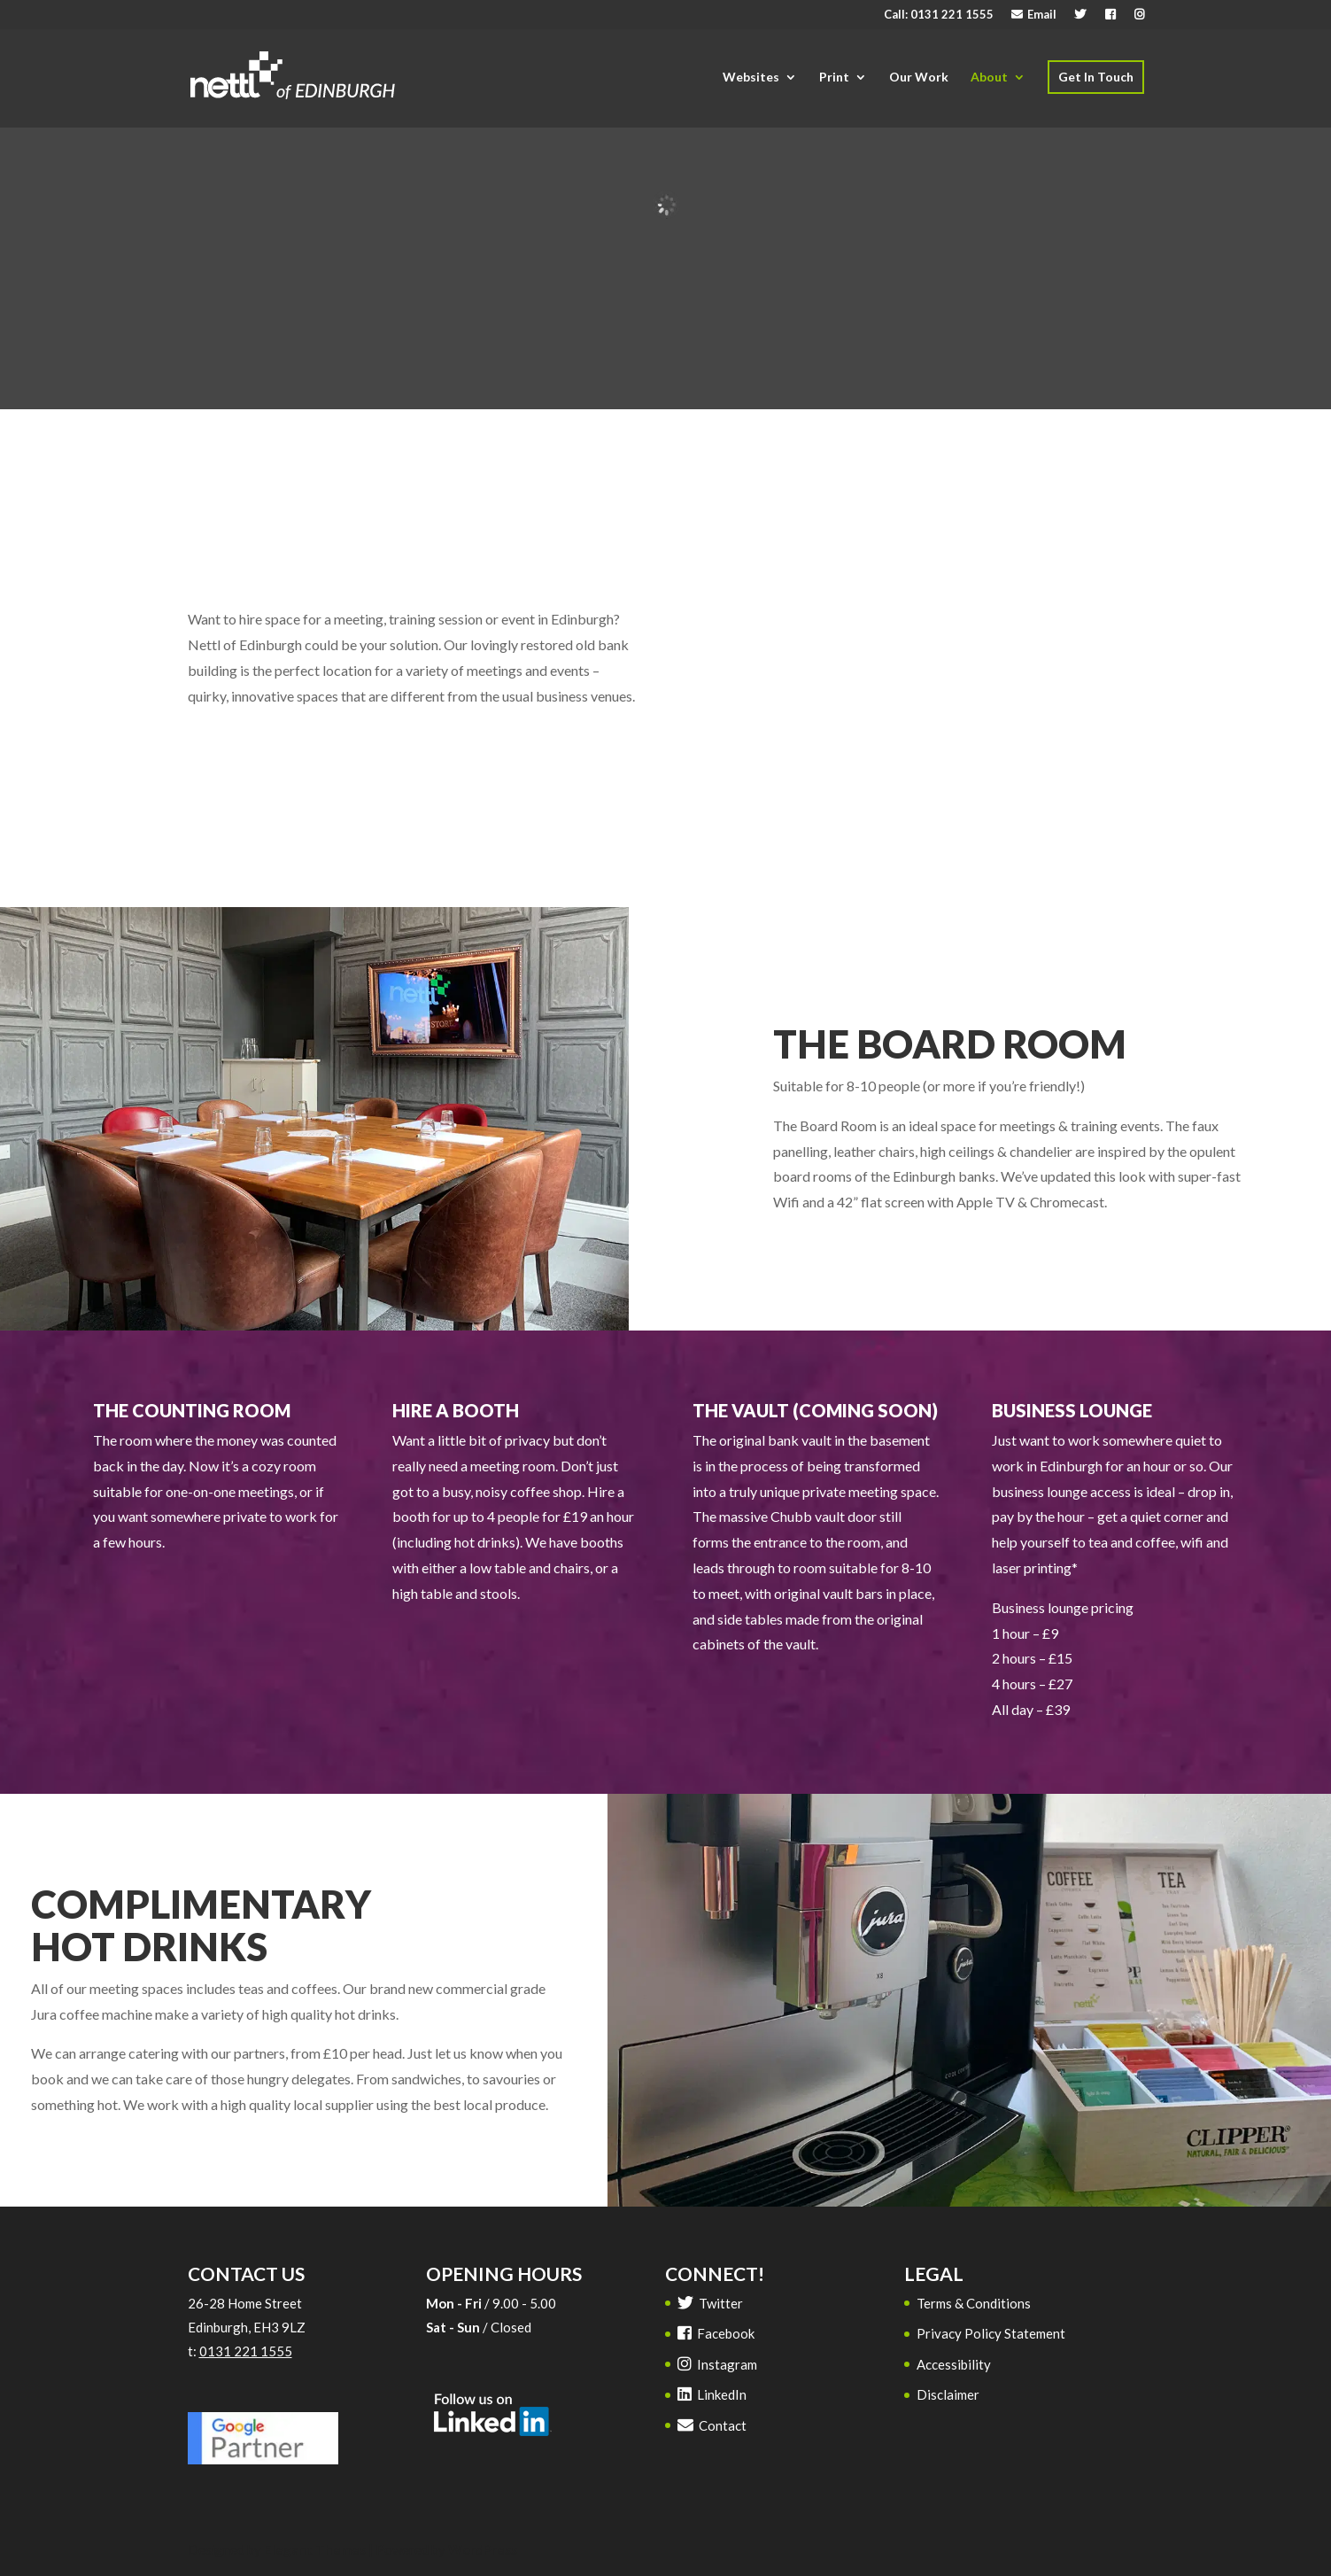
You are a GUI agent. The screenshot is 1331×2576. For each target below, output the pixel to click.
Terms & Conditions (974, 2303)
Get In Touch (1096, 76)
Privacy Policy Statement (991, 2333)
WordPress (482, 2549)
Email (1033, 15)
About (989, 76)
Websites (751, 76)
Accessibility (954, 2364)
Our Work (918, 76)
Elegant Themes (315, 2549)
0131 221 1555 (245, 2351)
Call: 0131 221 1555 (939, 15)
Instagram (717, 2364)
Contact (712, 2425)
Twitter (710, 2303)
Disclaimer (948, 2394)
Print (834, 76)
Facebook (715, 2333)
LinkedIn (712, 2394)
